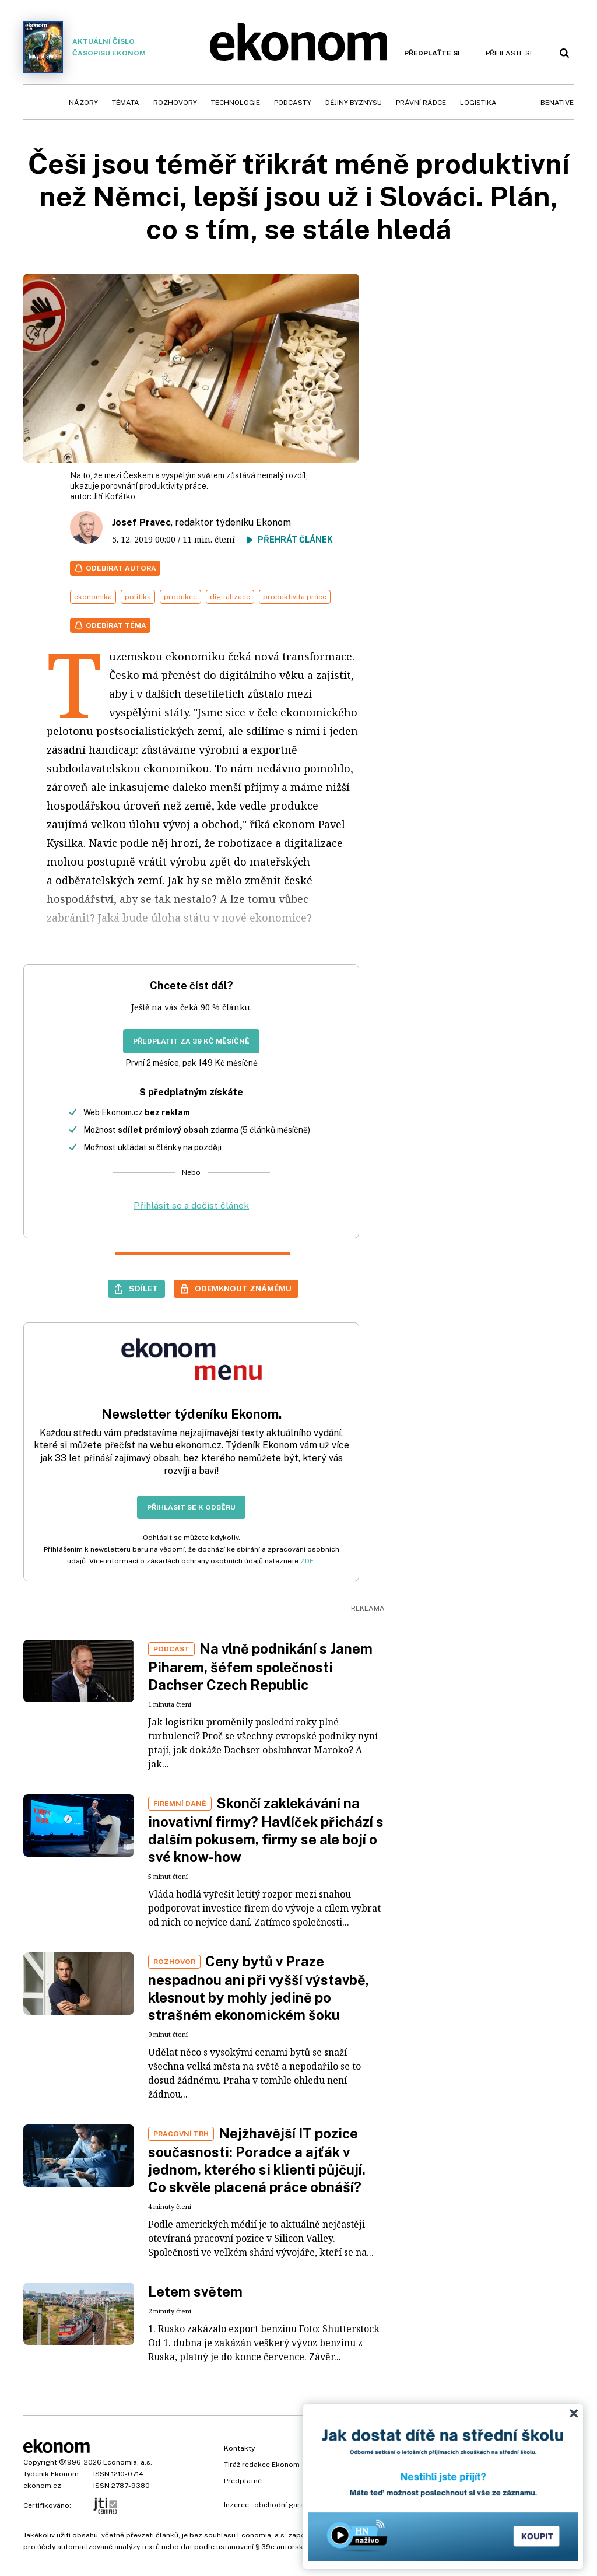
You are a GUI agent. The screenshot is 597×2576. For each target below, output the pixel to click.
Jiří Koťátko (114, 496)
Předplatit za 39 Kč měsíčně (191, 1041)
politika (138, 597)
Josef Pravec (141, 522)
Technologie (235, 103)
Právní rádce (421, 103)
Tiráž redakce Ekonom (262, 2464)
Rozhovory (175, 103)
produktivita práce (294, 597)
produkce (180, 597)
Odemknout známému (243, 1288)
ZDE (307, 1561)
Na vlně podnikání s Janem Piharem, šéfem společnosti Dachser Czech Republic (260, 1666)
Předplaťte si (432, 53)
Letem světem (195, 2291)
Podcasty (292, 103)
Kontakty (239, 2448)
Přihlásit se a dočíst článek (191, 1205)
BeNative (557, 103)
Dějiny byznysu (353, 103)
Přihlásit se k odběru (191, 1507)
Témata (125, 103)
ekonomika (93, 597)
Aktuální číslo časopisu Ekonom (84, 47)
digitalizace (230, 597)
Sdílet (143, 1288)
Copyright (40, 2462)
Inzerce (236, 2505)
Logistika (478, 103)
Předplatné (243, 2481)
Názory (83, 103)
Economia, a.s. (127, 2462)
